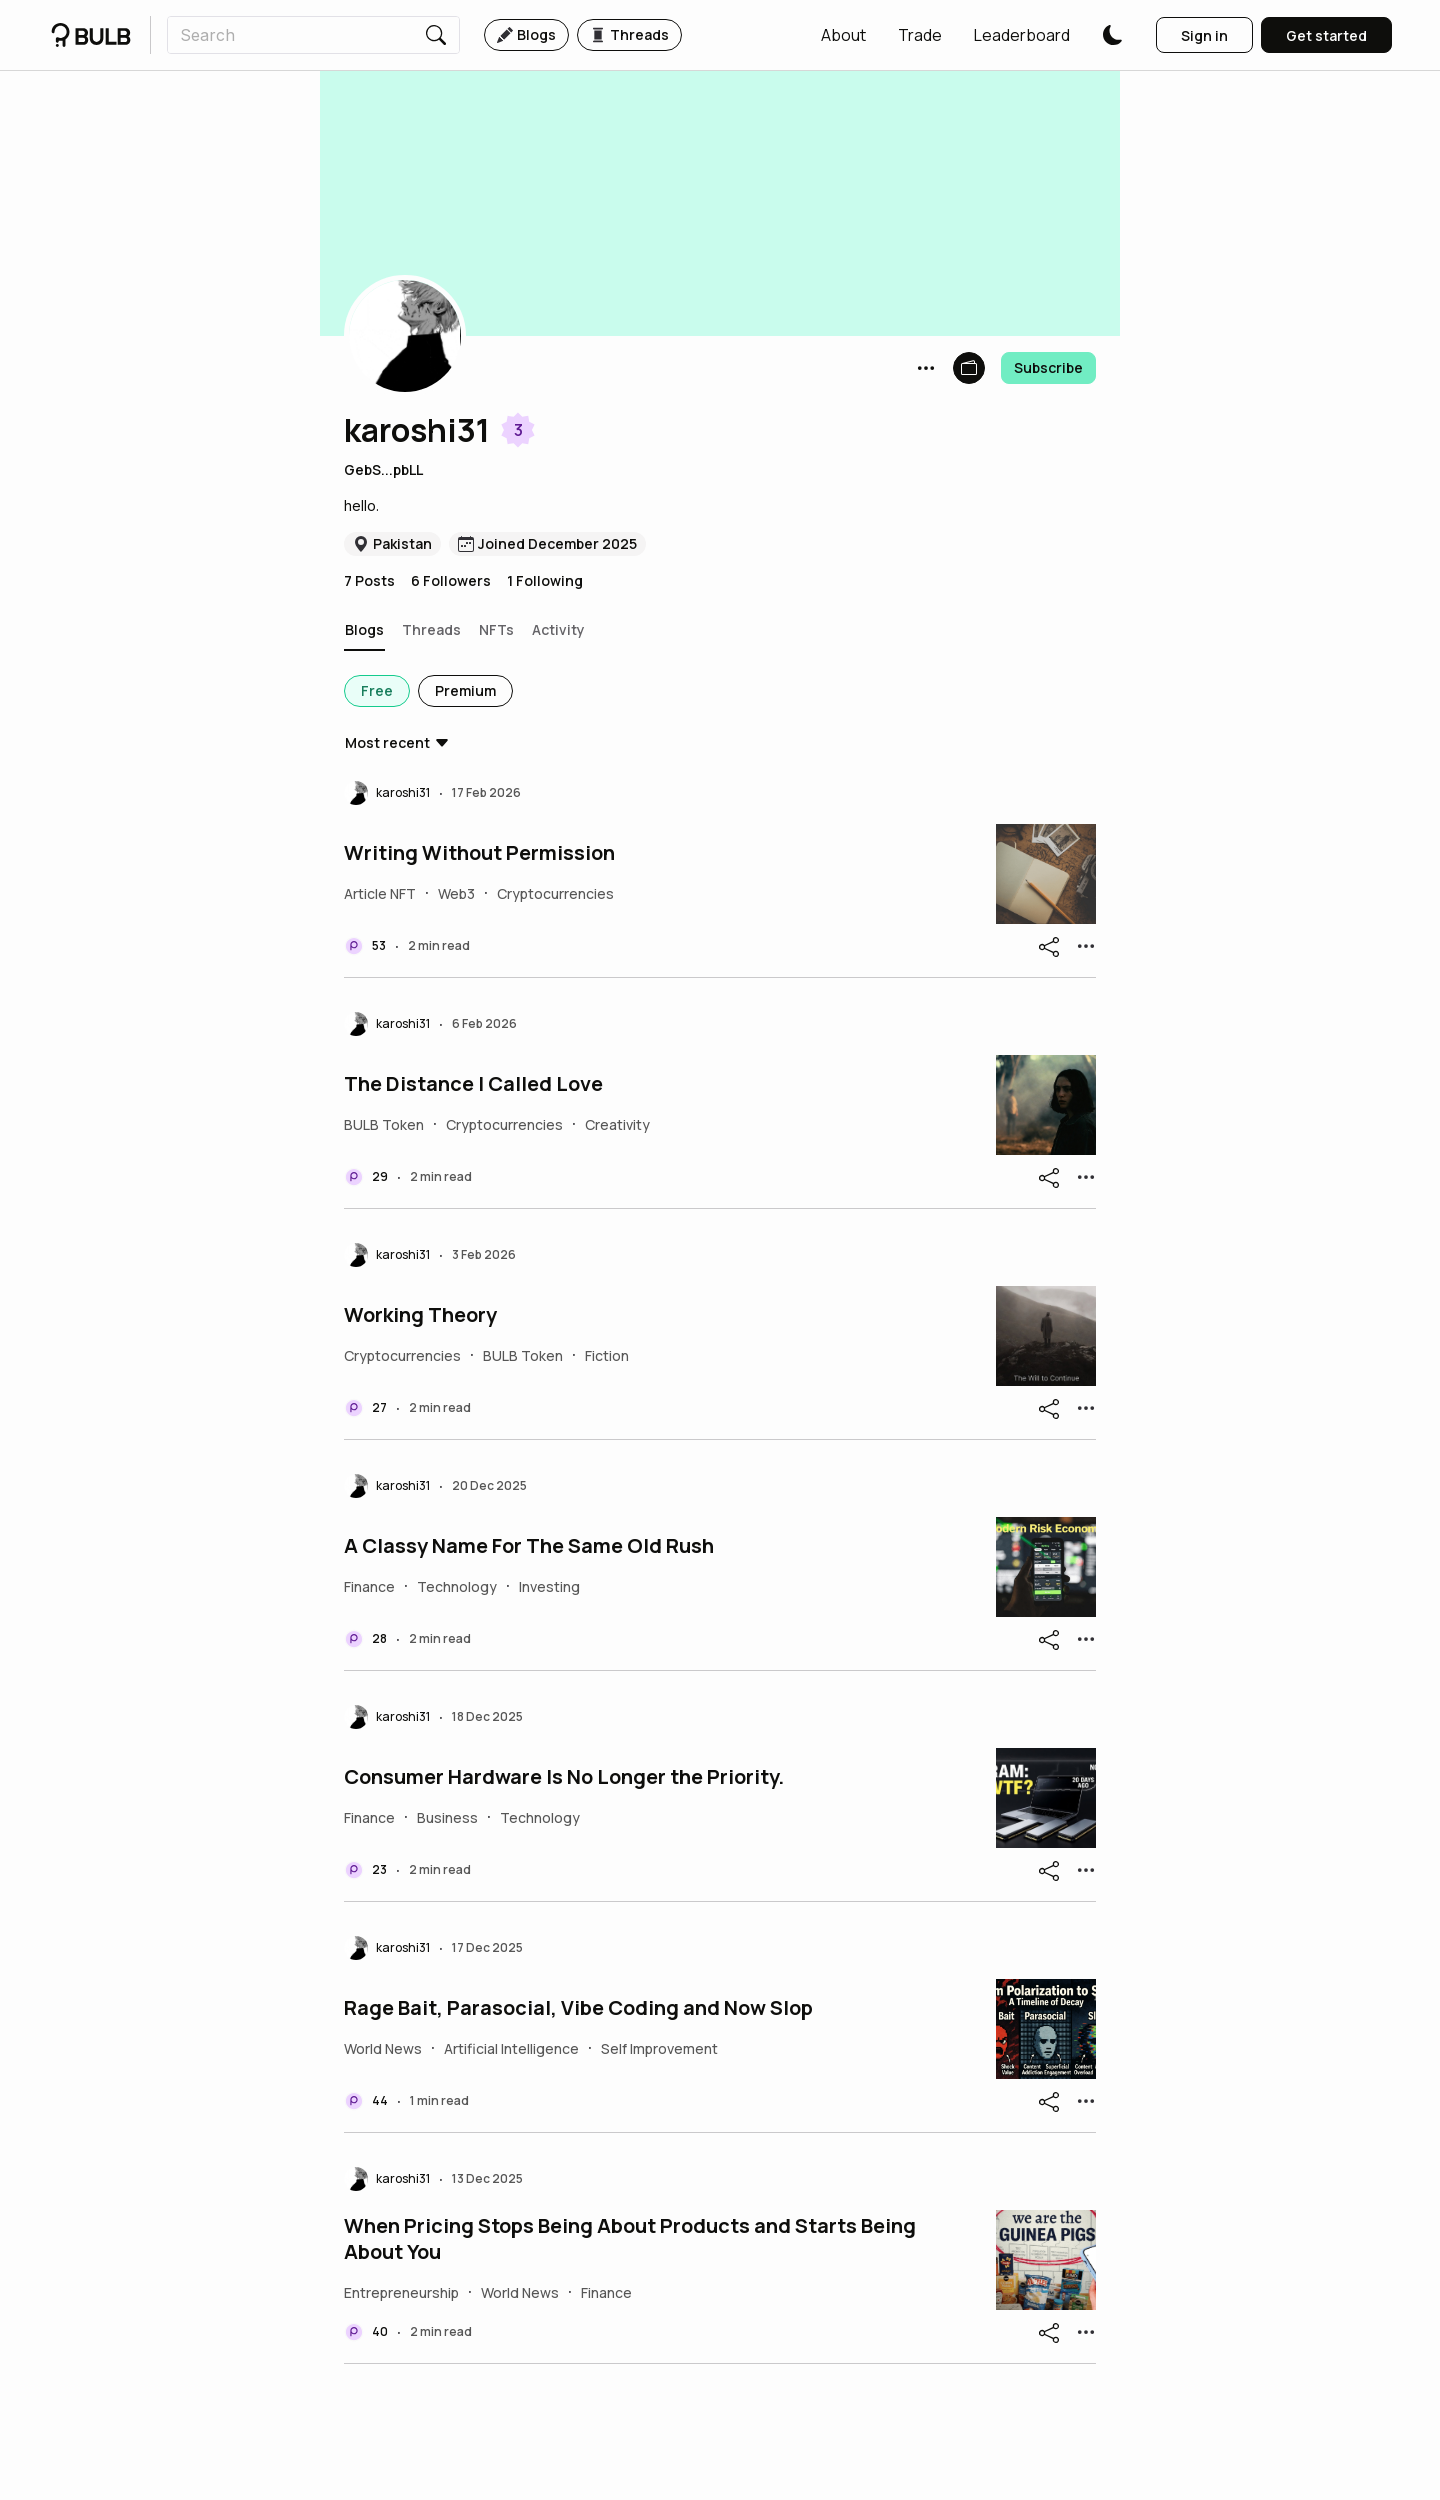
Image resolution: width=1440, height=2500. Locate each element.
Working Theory (420, 1315)
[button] (843, 35)
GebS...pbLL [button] (383, 469)
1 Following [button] (545, 580)
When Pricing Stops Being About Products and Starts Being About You (630, 2239)
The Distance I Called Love (473, 1084)
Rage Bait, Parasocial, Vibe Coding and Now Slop (578, 2008)
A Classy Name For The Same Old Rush (529, 1546)
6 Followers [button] (451, 580)
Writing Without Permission (479, 853)
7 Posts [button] (369, 580)
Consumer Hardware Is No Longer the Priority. (564, 1777)
